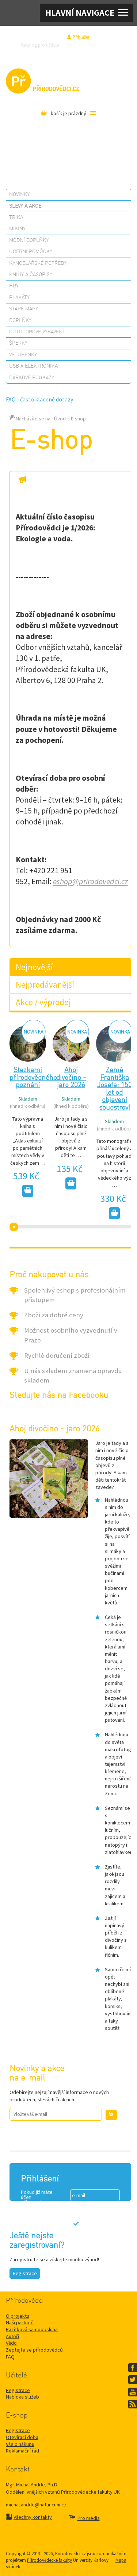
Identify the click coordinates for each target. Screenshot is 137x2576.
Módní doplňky (29, 240)
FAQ (10, 2356)
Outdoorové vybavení (36, 331)
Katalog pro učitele (40, 45)
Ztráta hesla (83, 2238)
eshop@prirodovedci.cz (90, 881)
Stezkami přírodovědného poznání (33, 1078)
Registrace (52, 37)
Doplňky (20, 320)
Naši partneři (20, 2322)
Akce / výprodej (43, 1002)
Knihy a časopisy (30, 274)
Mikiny (17, 228)
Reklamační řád (22, 2450)
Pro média (93, 53)
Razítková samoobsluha (54, 53)
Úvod (60, 418)
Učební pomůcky (30, 251)
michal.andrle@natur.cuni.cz (36, 2504)
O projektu (17, 2316)
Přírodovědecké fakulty (49, 2560)
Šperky (18, 343)
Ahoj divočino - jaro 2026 (71, 1078)
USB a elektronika (33, 366)
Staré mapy (23, 308)
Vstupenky (23, 354)
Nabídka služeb (22, 2396)
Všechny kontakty (33, 2517)
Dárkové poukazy (31, 377)
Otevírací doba (22, 2437)
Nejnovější (34, 967)
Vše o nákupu (20, 2444)
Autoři (12, 2336)
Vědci (12, 2343)
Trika (16, 217)
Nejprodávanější (45, 984)
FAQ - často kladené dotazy (39, 399)
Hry (14, 286)
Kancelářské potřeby (37, 263)
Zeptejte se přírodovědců (93, 45)
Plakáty (19, 297)
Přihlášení (82, 37)
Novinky (19, 194)
